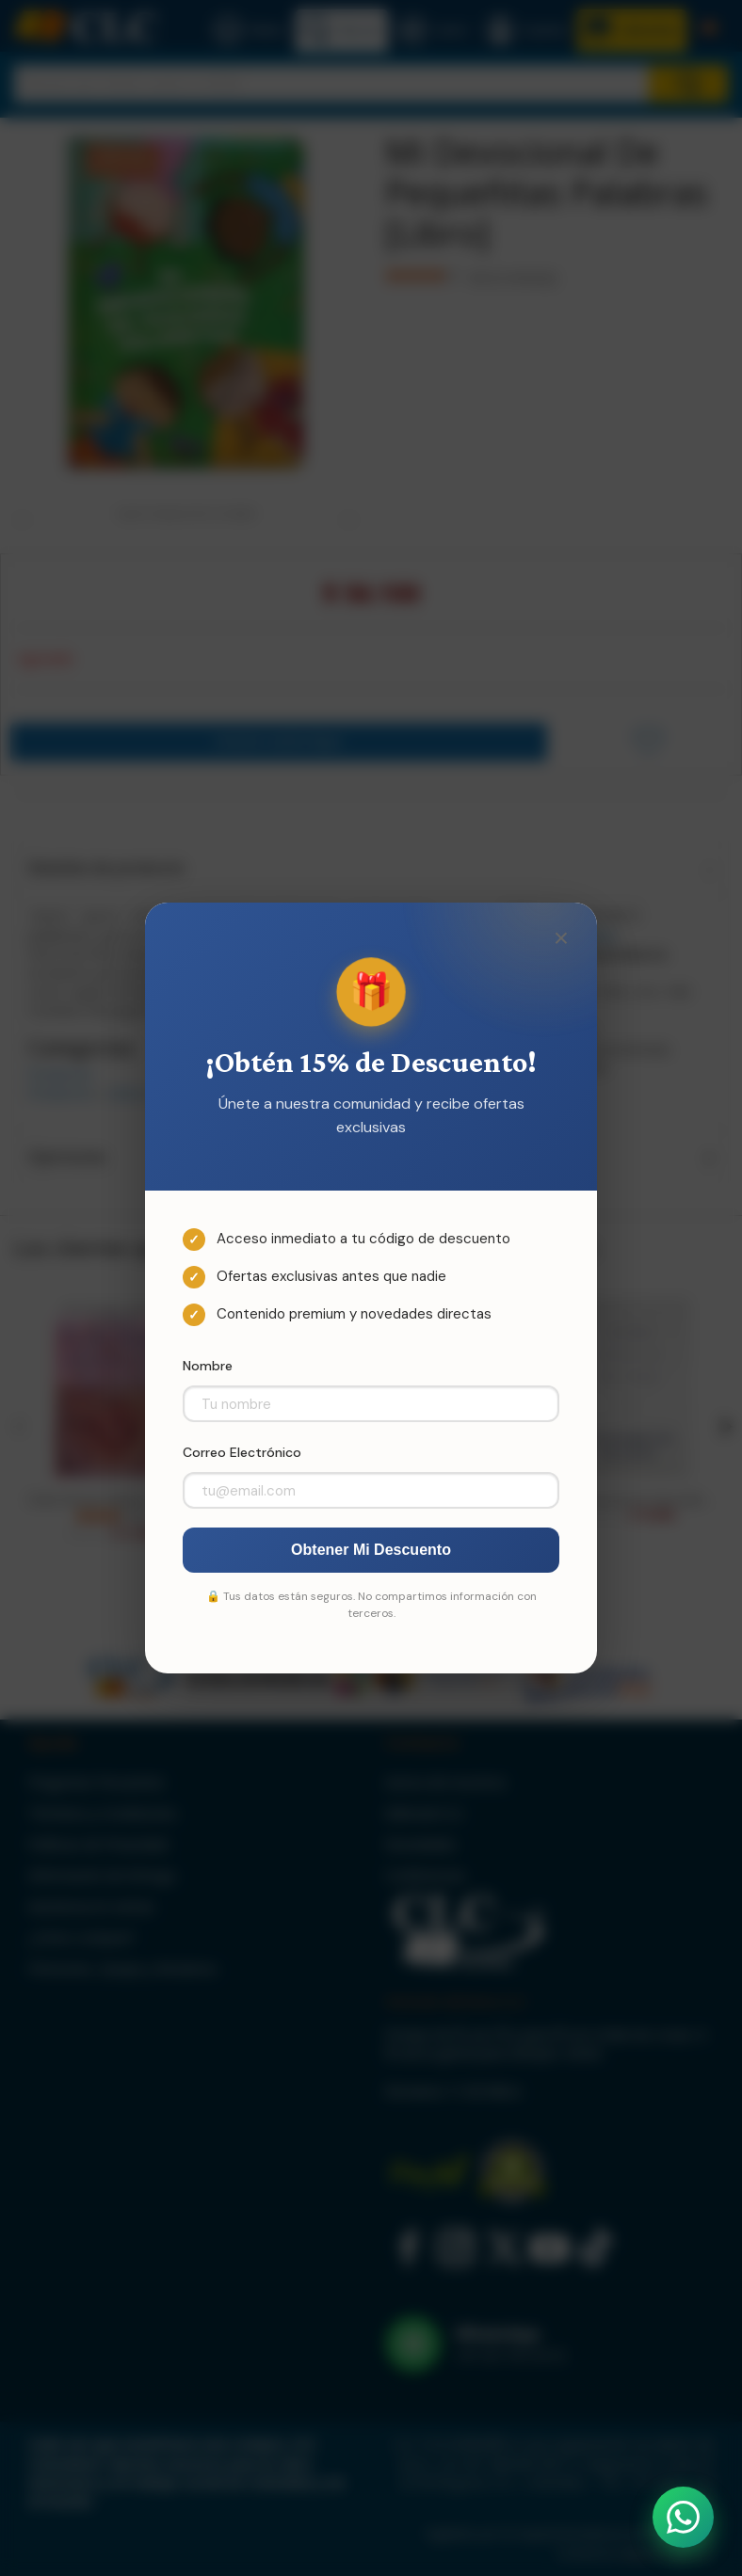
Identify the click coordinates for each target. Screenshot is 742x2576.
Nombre (208, 1365)
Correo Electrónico (242, 1452)
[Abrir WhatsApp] (683, 2517)
